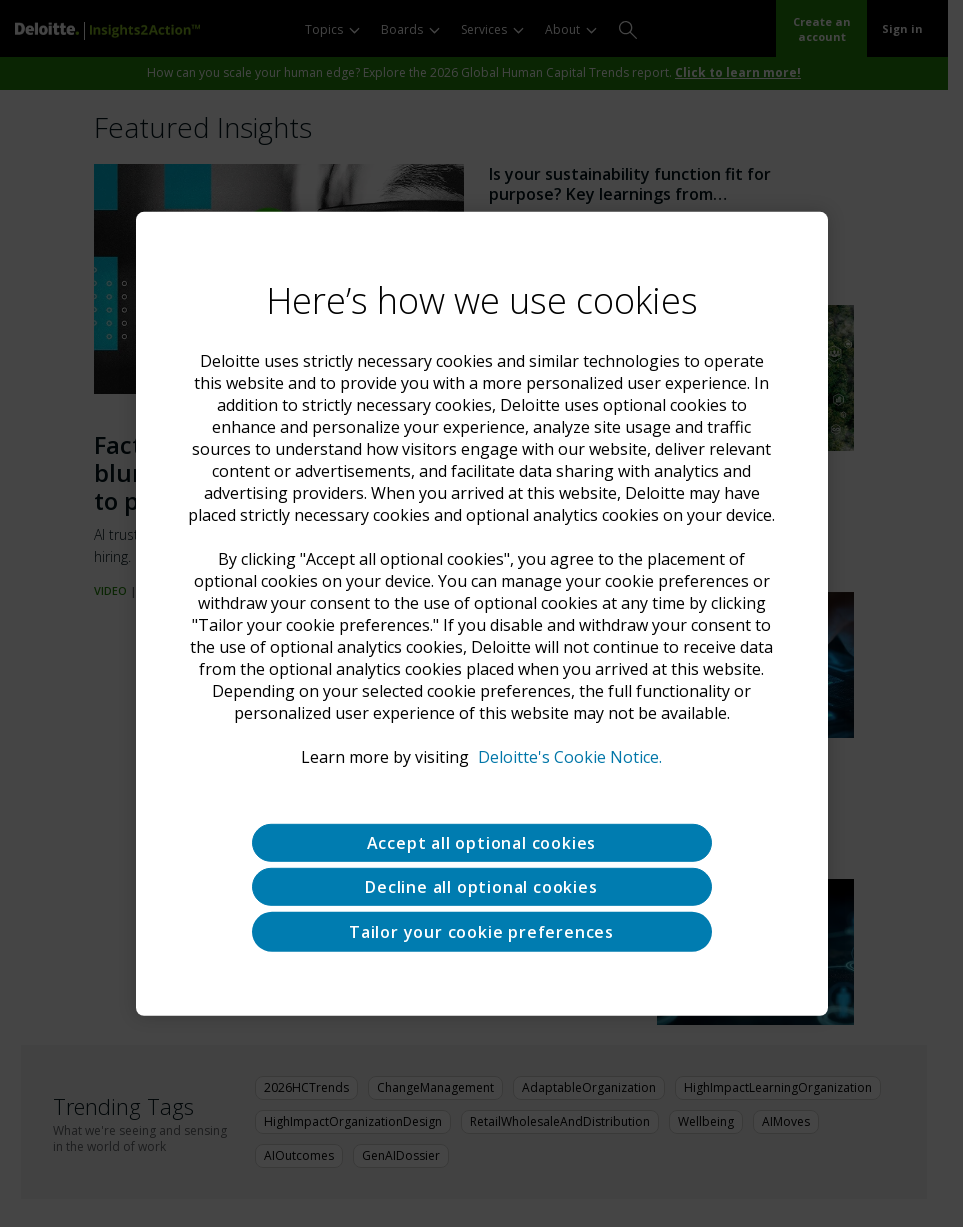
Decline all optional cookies (481, 886)
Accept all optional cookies (482, 842)
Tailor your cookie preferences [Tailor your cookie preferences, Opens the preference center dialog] (481, 931)
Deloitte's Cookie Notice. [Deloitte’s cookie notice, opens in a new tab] (570, 756)
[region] (482, 613)
